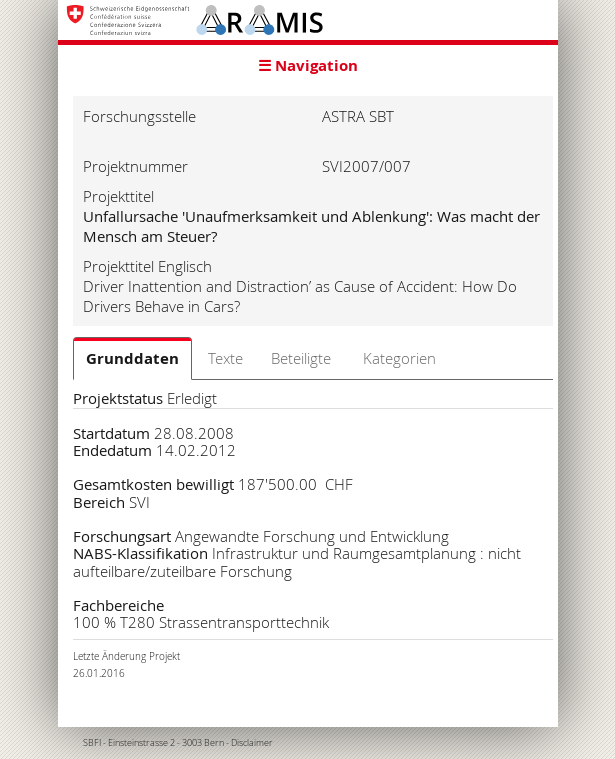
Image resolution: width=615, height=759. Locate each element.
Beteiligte (301, 358)
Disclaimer (252, 743)
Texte (225, 358)
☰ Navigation (308, 65)
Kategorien (399, 358)
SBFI (92, 743)
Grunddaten (132, 358)
